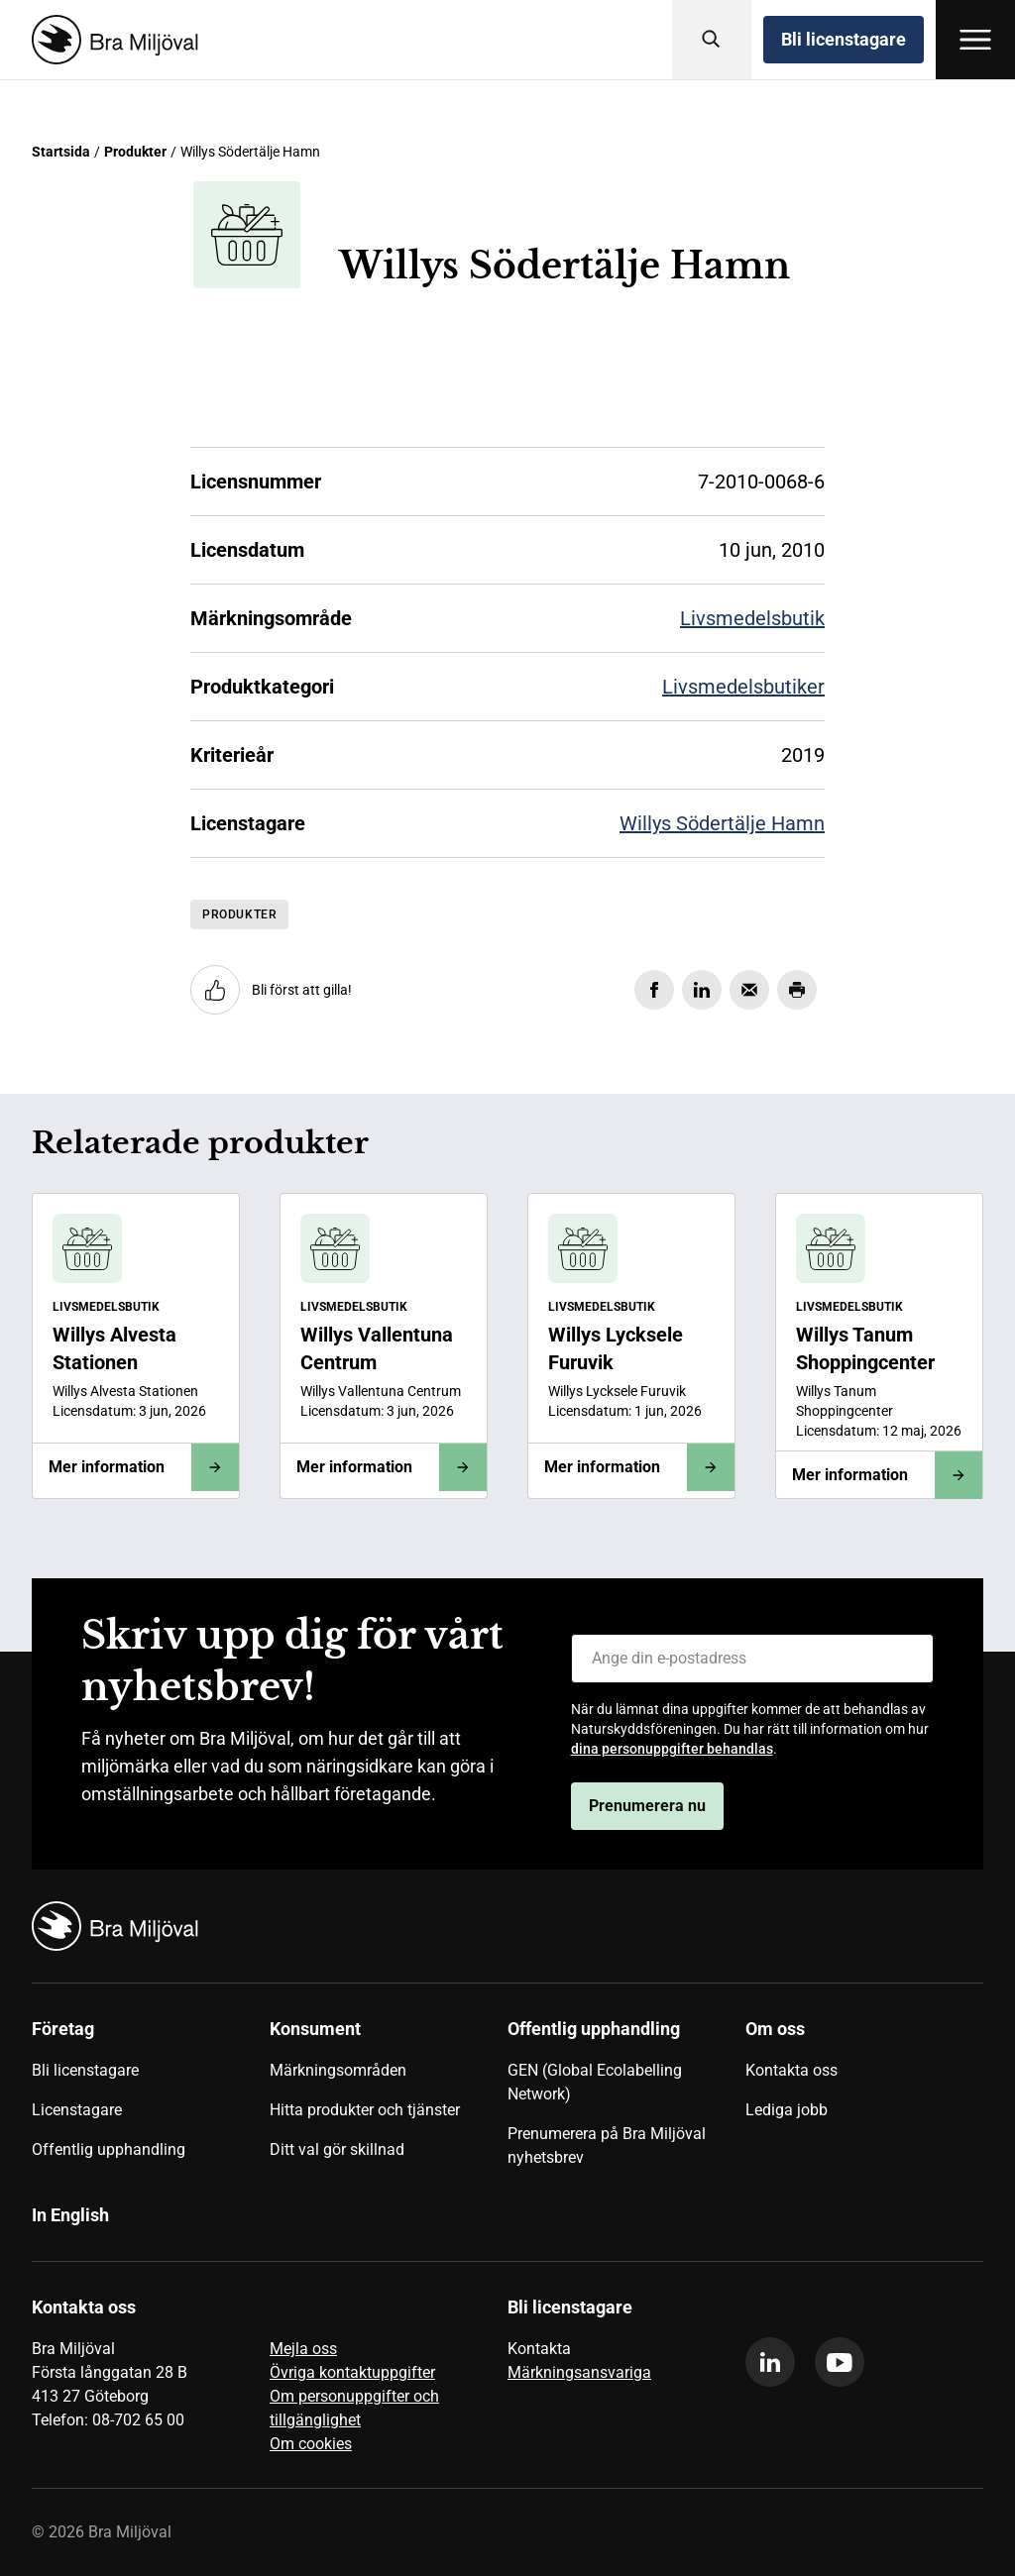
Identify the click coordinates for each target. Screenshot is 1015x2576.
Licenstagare (77, 2109)
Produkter (135, 152)
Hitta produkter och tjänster (365, 2109)
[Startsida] (111, 39)
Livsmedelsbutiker (743, 686)
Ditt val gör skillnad (337, 2149)
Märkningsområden (338, 2070)
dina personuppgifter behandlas (672, 1749)
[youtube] (839, 2362)
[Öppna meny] (975, 39)
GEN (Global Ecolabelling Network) (595, 2082)
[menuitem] (151, 2100)
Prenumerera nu (647, 1805)
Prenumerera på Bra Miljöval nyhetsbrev (607, 2145)
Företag (63, 2028)
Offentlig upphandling (108, 2149)
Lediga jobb (786, 2109)
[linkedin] (770, 2362)
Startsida (61, 152)
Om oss (775, 2028)
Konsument (315, 2028)
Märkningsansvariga (579, 2372)
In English (70, 2214)
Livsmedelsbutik (752, 618)
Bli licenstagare (843, 39)
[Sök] (711, 39)
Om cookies (311, 2443)
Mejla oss (303, 2348)
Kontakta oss (791, 2070)
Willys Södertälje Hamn (722, 823)
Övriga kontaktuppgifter (352, 2372)
